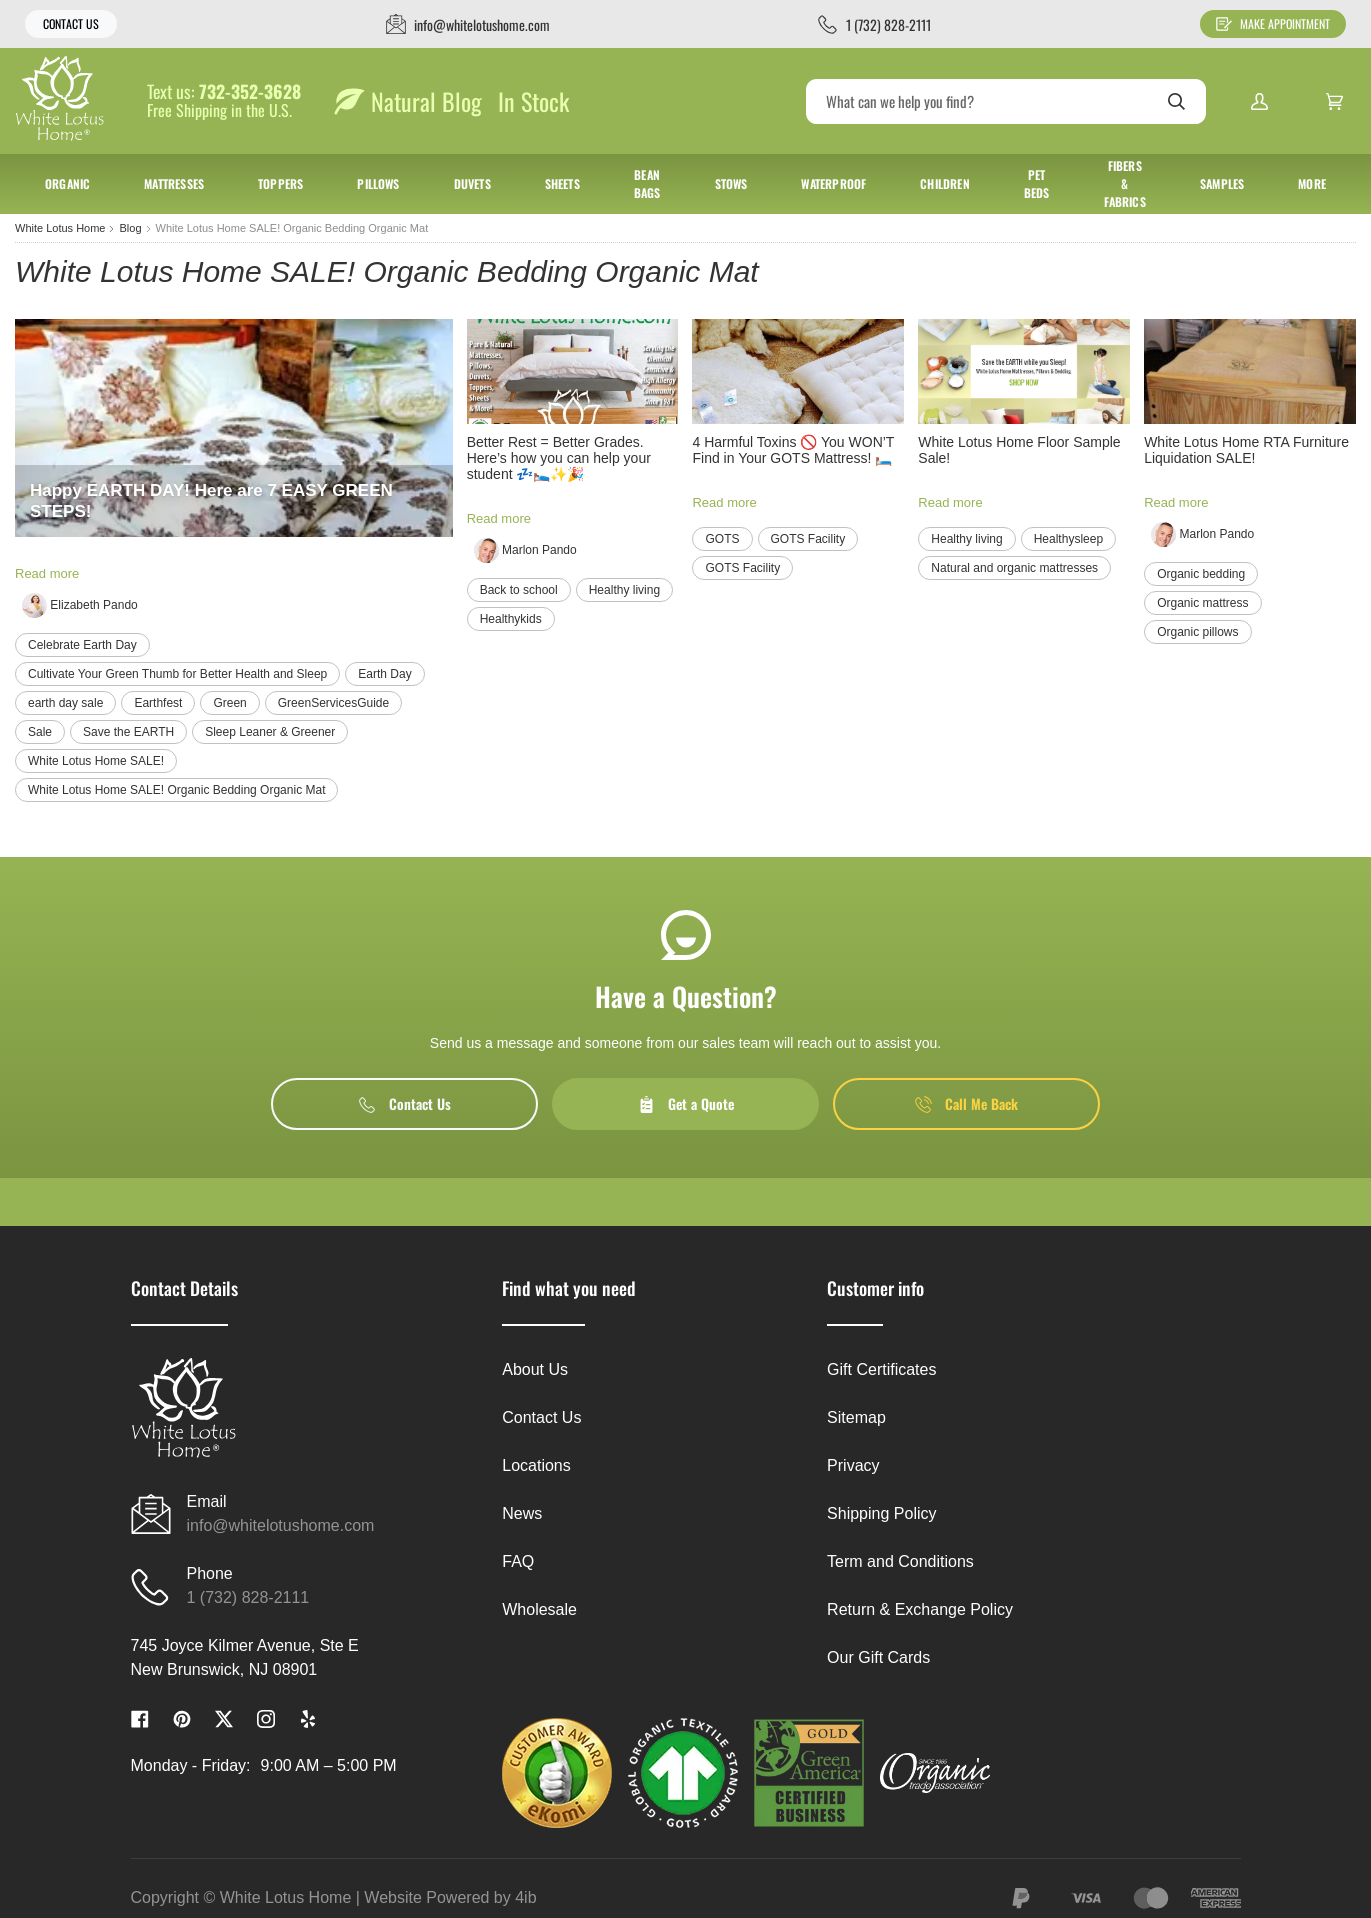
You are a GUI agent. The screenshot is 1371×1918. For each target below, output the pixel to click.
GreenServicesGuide (333, 703)
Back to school (519, 590)
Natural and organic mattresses (1014, 568)
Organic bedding (1201, 574)
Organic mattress (1202, 603)
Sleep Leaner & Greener (270, 732)
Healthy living (624, 590)
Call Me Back (966, 1103)
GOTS (722, 539)
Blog (130, 228)
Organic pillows (1197, 632)
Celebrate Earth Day (82, 645)
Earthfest (158, 703)
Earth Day (384, 674)
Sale (40, 732)
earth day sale (65, 703)
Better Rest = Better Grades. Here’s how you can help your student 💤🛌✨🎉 (559, 458)
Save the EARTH (128, 732)
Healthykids (511, 619)
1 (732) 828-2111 (248, 1597)
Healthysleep (1068, 539)
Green (229, 703)
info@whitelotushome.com (281, 1525)
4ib (525, 1897)
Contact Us (71, 23)
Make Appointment (1273, 23)
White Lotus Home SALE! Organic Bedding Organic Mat (176, 790)
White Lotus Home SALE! (96, 761)
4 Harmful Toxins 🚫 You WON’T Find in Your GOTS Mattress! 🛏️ (793, 450)
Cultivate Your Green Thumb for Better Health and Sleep (177, 674)
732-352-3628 (250, 92)
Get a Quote (686, 1103)
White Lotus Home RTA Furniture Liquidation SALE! (1246, 450)
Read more (47, 573)
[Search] (1006, 101)
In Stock (533, 101)
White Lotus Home (60, 228)
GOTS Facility (808, 539)
